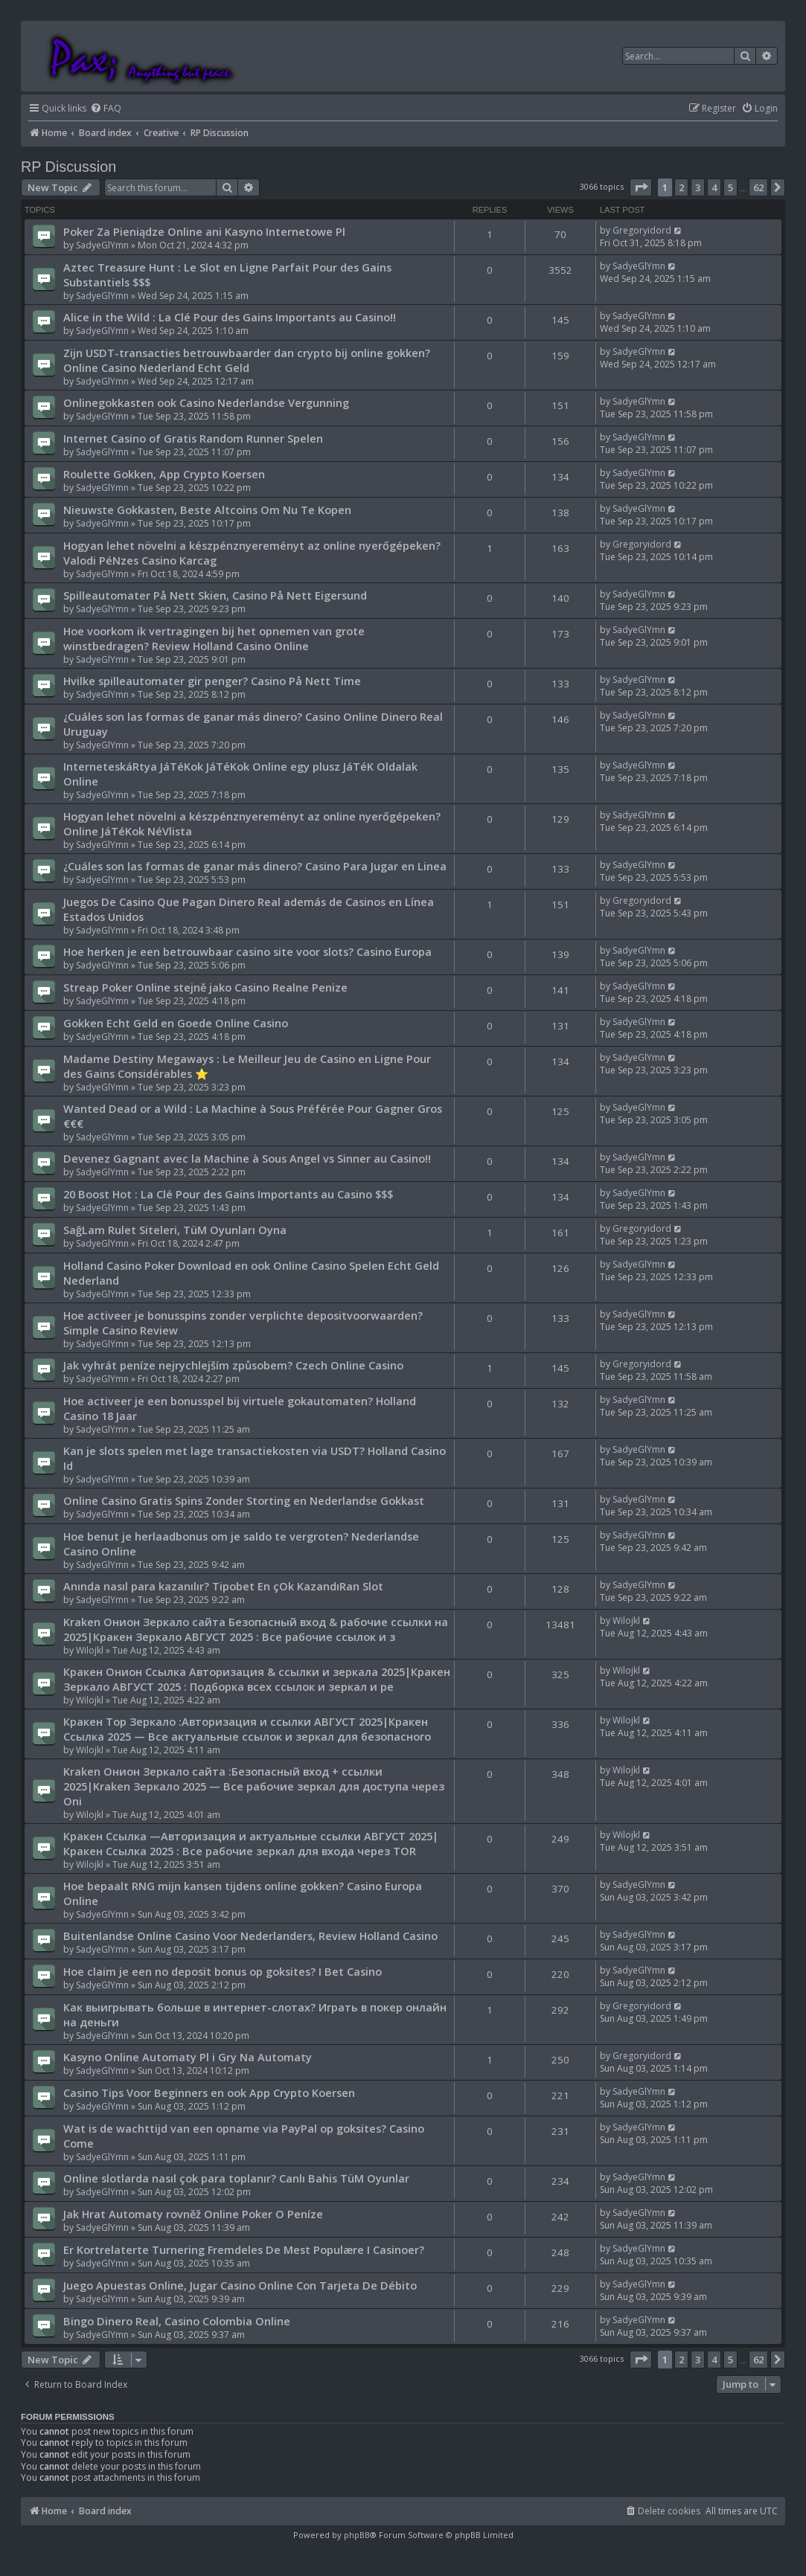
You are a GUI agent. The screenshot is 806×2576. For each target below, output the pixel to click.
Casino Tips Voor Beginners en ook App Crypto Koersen (209, 2092)
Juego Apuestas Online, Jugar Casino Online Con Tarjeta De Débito (240, 2285)
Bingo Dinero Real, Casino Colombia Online (176, 2320)
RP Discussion (68, 166)
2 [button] (681, 187)
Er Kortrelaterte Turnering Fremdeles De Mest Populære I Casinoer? (243, 2249)
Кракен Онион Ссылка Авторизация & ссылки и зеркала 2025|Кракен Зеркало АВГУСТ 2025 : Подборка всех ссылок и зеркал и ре (256, 1679)
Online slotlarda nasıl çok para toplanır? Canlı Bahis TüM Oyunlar (236, 2178)
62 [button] (758, 187)
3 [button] (697, 187)
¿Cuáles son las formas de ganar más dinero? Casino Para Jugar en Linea (255, 865)
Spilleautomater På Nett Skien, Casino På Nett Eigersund (215, 595)
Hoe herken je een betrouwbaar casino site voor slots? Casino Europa (247, 951)
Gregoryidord (642, 230)
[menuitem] (105, 109)
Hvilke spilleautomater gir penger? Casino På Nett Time (212, 680)
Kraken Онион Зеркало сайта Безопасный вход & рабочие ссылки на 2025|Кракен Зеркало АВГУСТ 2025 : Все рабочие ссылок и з (255, 1629)
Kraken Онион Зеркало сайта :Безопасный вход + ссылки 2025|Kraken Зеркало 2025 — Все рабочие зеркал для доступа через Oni (253, 1786)
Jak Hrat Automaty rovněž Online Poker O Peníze (193, 2213)
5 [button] (730, 187)
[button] (641, 187)
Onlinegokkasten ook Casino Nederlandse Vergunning (206, 402)
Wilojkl (89, 1650)
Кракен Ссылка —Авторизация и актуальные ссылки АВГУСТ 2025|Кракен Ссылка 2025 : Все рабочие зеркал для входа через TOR (250, 1843)
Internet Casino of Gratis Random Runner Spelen (193, 438)
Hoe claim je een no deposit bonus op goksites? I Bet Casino (222, 1971)
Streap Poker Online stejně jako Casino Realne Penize (205, 987)
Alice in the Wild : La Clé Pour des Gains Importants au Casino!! (229, 316)
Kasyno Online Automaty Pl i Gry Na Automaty (187, 2056)
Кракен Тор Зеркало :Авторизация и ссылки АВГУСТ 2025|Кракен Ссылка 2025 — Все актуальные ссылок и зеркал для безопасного (247, 1729)
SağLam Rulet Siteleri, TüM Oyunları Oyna (175, 1229)
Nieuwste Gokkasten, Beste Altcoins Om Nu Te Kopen (207, 509)
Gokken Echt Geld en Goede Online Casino (175, 1022)
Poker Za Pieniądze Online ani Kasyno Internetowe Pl (204, 231)
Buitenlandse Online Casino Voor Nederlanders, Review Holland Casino (250, 1935)
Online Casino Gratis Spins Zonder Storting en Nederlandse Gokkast (243, 1500)
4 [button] (714, 187)
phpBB (357, 2534)
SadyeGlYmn (102, 245)
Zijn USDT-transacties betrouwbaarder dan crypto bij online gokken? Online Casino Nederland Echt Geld (246, 360)
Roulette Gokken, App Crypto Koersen (164, 473)
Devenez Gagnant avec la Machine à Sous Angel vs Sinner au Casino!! (247, 1158)
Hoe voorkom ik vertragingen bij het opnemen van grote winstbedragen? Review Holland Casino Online (214, 638)
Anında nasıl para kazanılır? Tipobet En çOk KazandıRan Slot (223, 1585)
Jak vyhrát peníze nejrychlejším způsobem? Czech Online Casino (233, 1365)
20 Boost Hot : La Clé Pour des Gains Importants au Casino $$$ (228, 1193)
